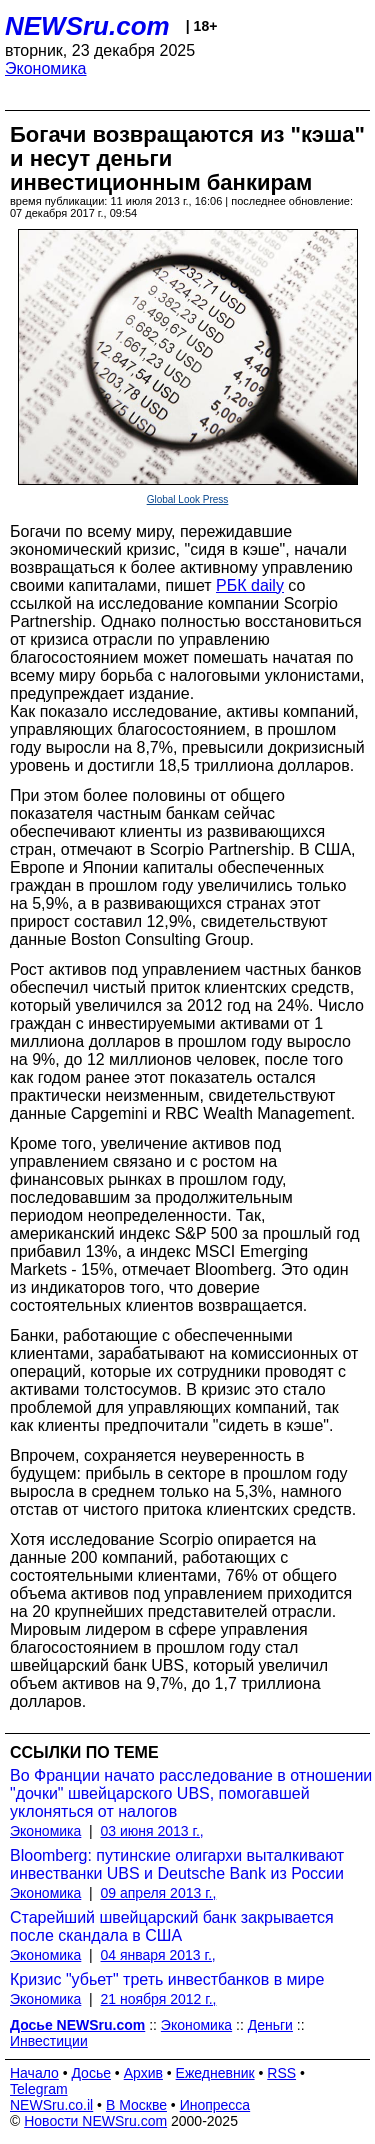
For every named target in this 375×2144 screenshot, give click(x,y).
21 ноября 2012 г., (159, 1999)
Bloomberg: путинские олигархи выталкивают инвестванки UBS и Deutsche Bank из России (177, 1864)
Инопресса (215, 2105)
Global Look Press (188, 499)
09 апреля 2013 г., (159, 1893)
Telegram (39, 2089)
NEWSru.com (87, 26)
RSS (281, 2073)
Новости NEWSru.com (95, 2121)
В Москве (136, 2105)
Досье (91, 2073)
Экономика (46, 68)
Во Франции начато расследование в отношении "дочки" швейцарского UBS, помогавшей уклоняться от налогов (191, 1793)
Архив (143, 2073)
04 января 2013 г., (158, 1955)
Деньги (270, 2025)
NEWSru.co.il (51, 2105)
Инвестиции (49, 2041)
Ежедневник (215, 2073)
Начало (34, 2073)
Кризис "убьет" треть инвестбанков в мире (167, 1979)
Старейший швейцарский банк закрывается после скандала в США (172, 1926)
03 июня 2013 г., (152, 1831)
